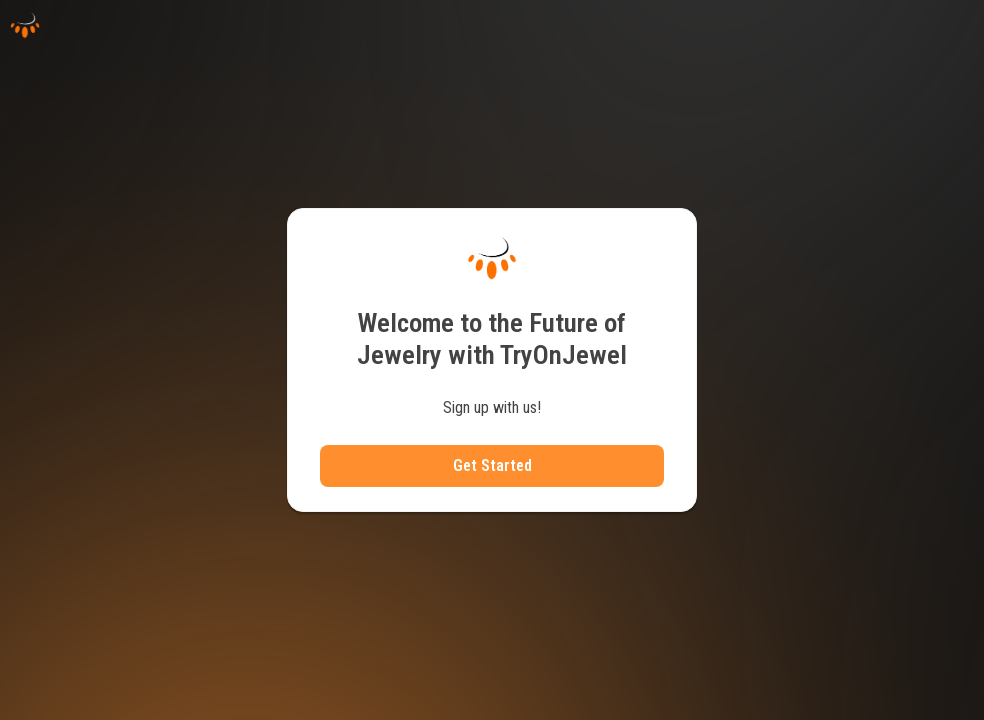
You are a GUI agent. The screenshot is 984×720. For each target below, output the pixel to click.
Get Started (492, 465)
